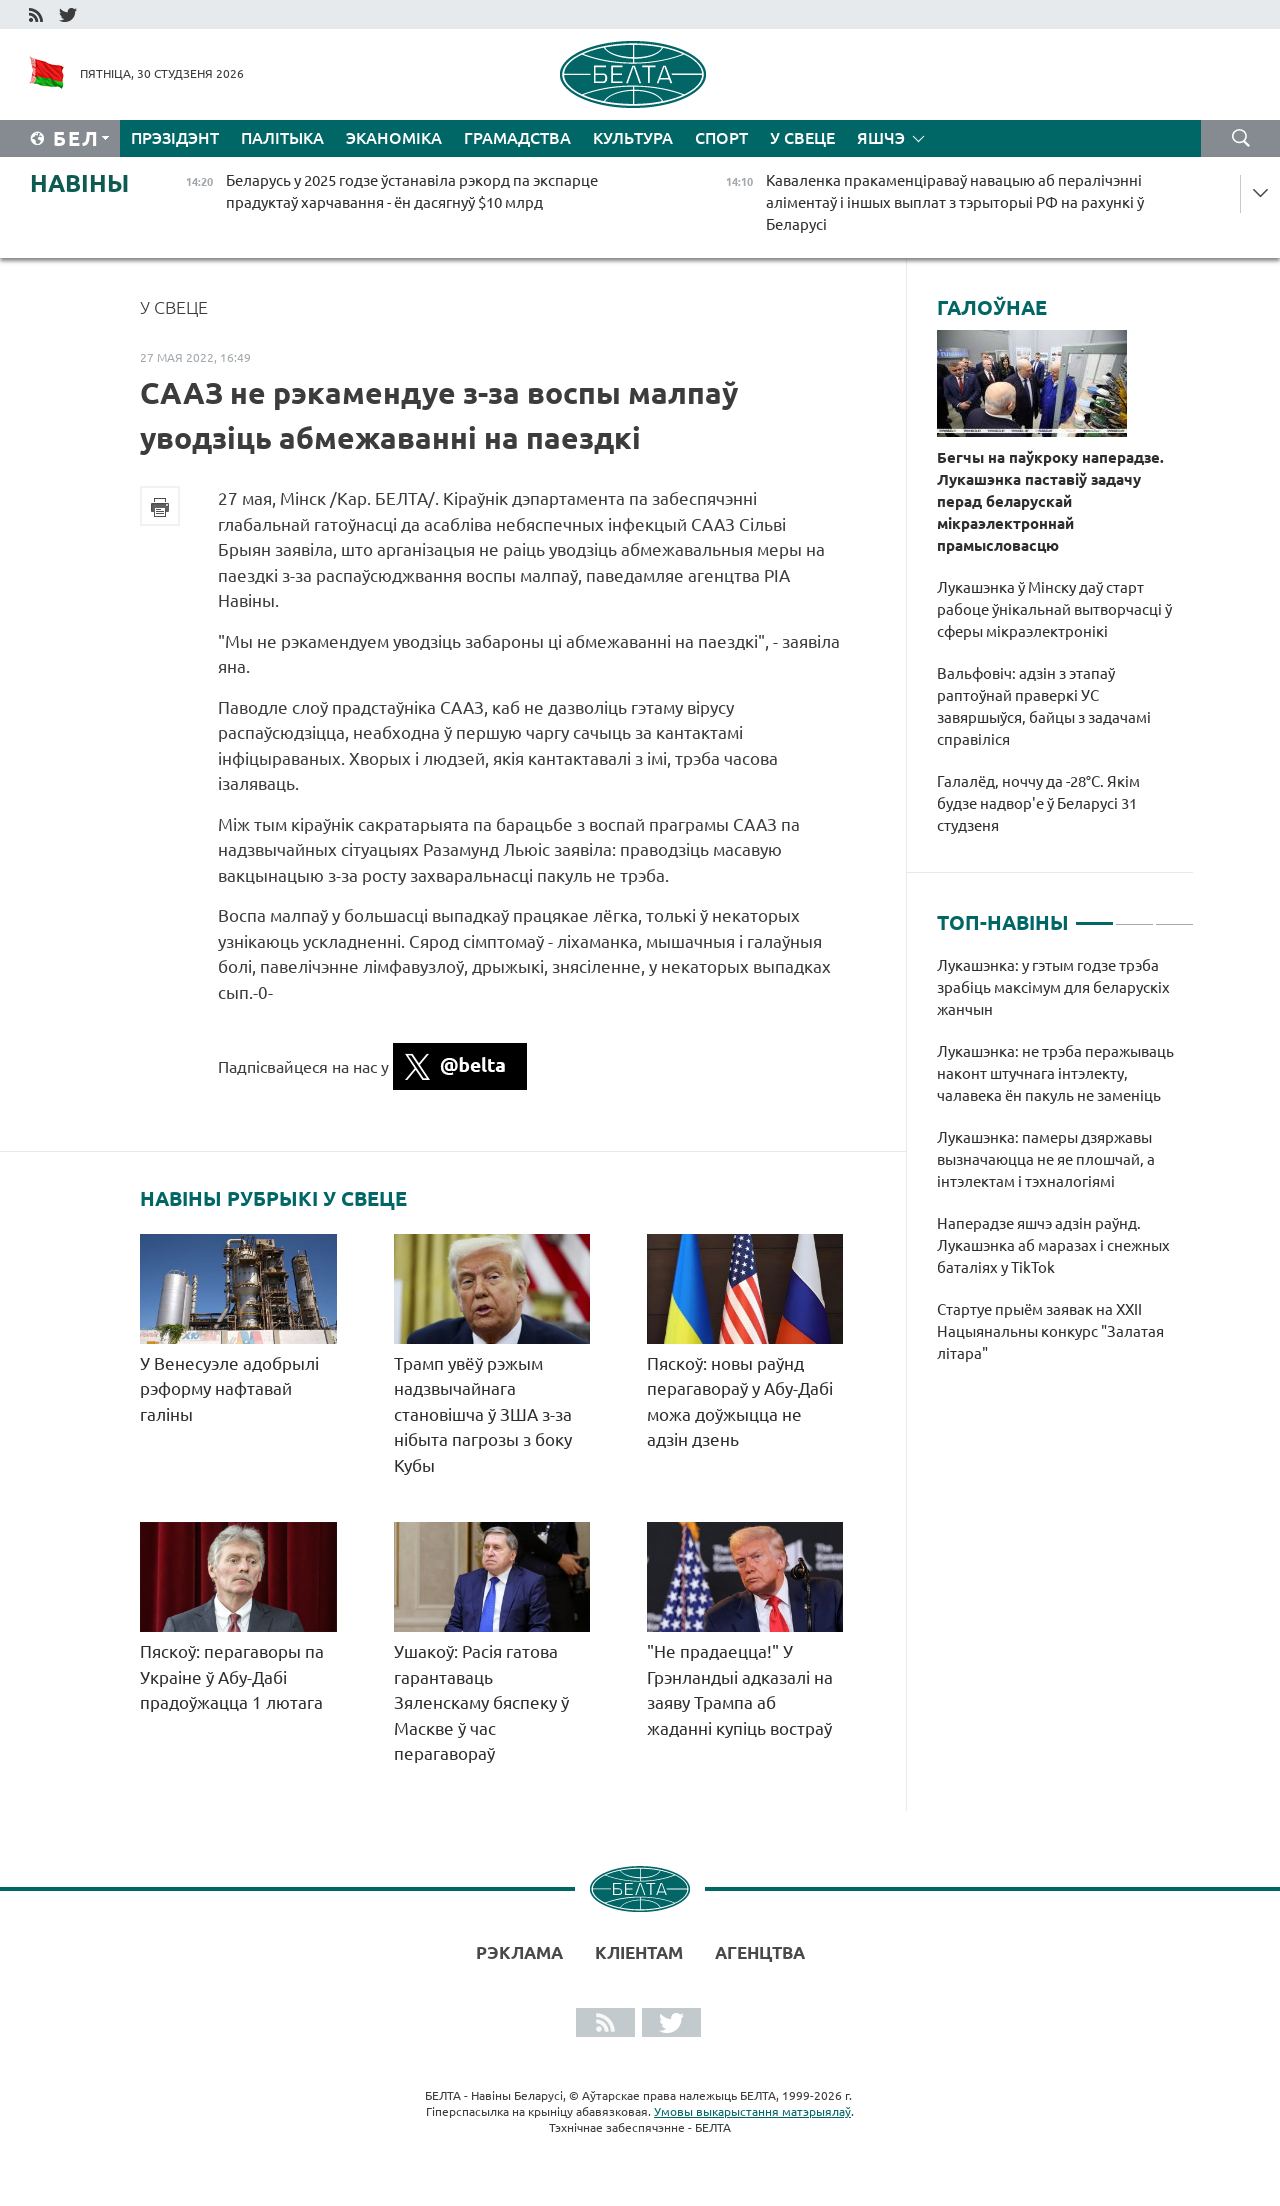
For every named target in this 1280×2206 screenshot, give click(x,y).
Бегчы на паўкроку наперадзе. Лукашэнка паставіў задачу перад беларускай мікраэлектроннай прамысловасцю (1050, 501)
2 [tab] (1134, 915)
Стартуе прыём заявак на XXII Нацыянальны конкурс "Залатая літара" (1050, 1331)
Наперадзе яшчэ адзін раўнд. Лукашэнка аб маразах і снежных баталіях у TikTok (1053, 1245)
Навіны (79, 183)
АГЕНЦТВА (760, 1952)
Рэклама (519, 1952)
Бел (76, 138)
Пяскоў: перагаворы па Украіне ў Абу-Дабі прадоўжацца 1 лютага (232, 1677)
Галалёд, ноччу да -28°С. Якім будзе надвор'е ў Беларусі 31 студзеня (1038, 803)
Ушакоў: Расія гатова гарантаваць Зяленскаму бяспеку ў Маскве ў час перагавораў (481, 1702)
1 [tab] (1094, 915)
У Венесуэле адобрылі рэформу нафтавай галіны (229, 1389)
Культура (633, 138)
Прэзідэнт (175, 138)
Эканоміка (394, 138)
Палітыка (282, 138)
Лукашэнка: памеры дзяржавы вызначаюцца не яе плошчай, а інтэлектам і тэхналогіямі (1046, 1159)
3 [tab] (1174, 915)
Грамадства (517, 138)
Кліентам (639, 1952)
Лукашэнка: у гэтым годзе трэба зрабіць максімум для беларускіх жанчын (1053, 987)
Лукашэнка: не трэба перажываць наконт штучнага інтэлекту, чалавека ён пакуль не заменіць (1055, 1073)
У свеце (802, 138)
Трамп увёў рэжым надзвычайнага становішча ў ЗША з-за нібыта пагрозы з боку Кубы (483, 1414)
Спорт (721, 138)
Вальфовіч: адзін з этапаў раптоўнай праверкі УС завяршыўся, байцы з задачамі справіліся (1044, 706)
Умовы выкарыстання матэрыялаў (752, 2111)
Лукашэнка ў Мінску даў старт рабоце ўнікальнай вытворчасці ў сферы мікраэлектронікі (1054, 609)
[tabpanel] (1065, 1170)
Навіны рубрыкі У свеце (273, 1199)
